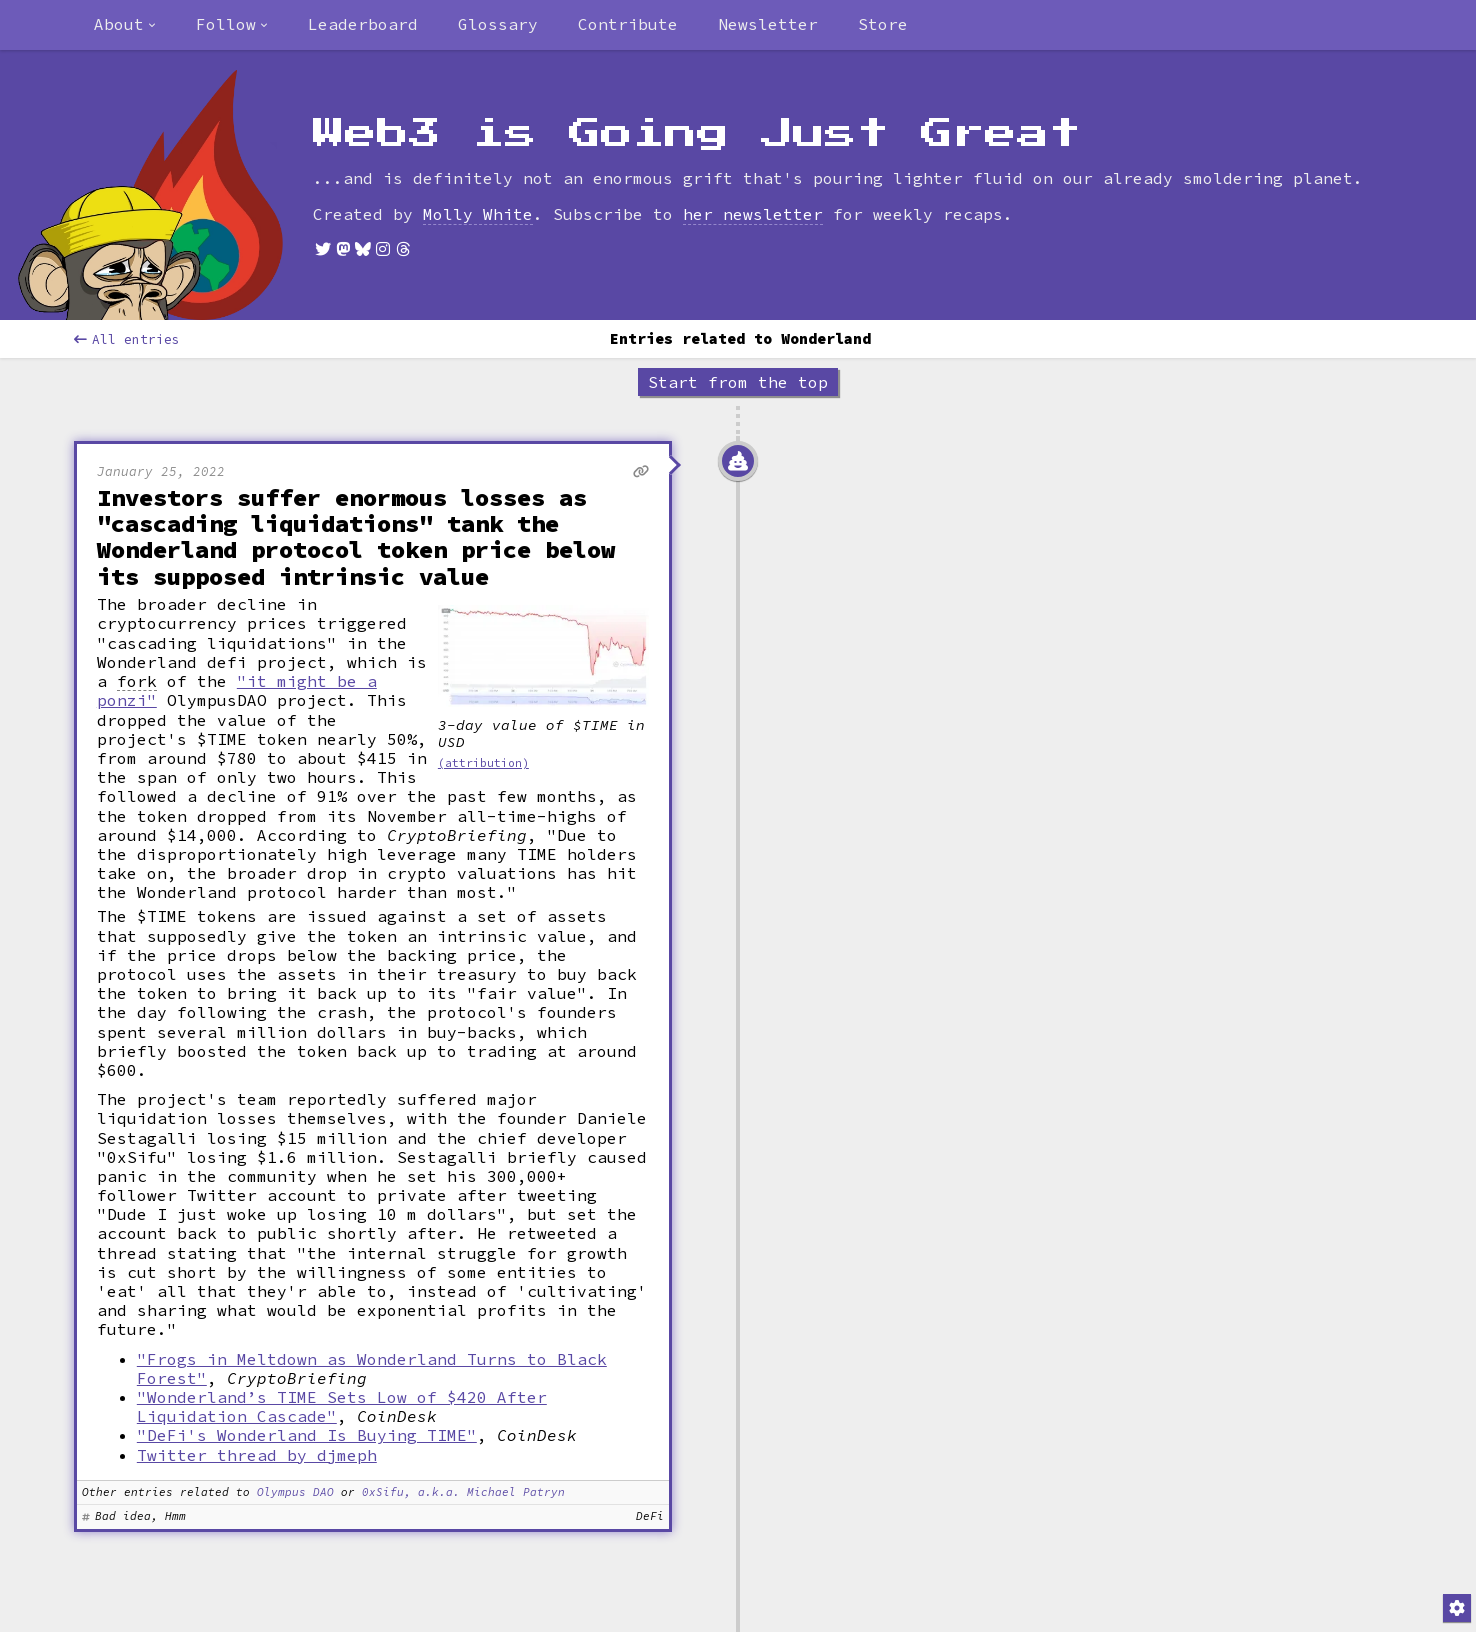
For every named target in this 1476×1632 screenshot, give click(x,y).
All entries (127, 339)
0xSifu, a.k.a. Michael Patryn (463, 1492)
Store (883, 24)
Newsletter (768, 24)
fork (137, 681)
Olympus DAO (295, 1492)
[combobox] (125, 25)
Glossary (498, 24)
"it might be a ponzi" (237, 690)
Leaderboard (363, 24)
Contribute (628, 24)
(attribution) (483, 763)
